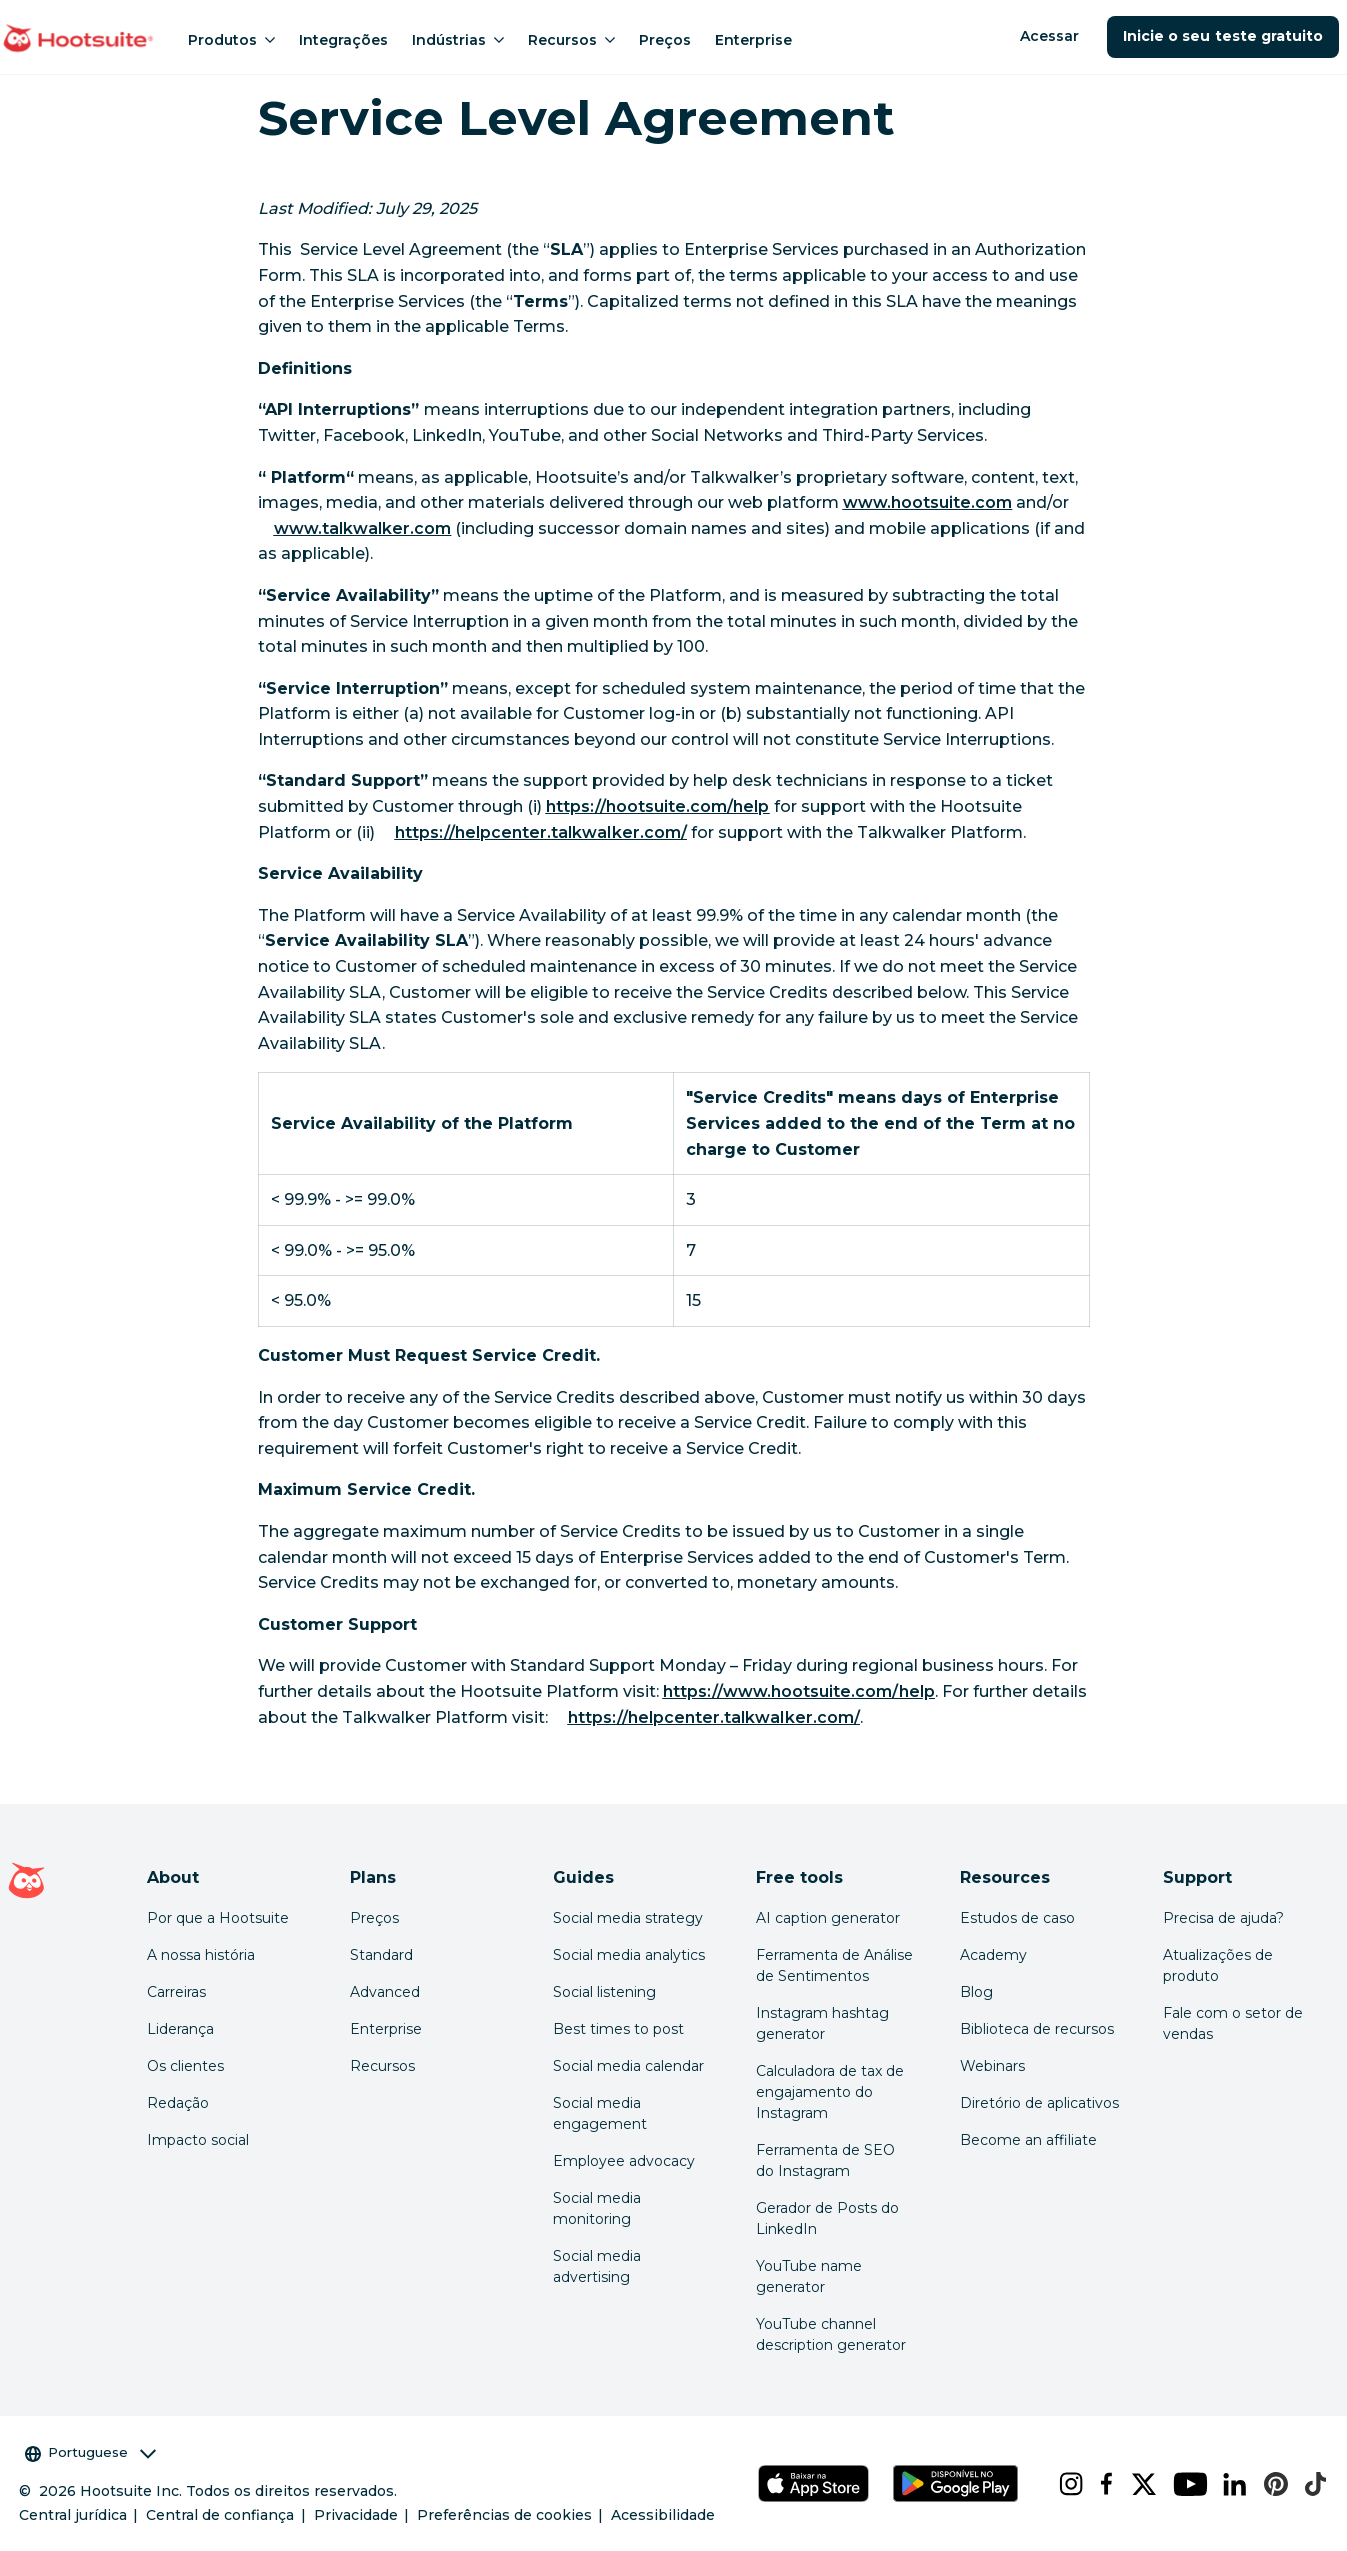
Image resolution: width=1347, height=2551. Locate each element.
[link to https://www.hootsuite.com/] (928, 502)
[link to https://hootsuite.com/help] (658, 806)
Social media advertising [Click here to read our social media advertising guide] (597, 2266)
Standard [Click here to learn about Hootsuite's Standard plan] (381, 1955)
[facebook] (1100, 2484)
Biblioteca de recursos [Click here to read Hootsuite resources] (1037, 2029)
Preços (665, 40)
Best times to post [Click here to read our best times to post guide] (618, 2029)
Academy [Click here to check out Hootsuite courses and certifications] (993, 1955)
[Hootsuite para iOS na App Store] (814, 2483)
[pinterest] (1269, 2484)
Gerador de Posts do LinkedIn (827, 2218)
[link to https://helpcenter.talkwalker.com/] (541, 832)
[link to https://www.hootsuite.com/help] (799, 1691)
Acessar (1049, 36)
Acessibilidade (663, 2515)
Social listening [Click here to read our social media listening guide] (604, 1992)
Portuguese (90, 2452)
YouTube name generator (809, 2276)
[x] (1136, 2484)
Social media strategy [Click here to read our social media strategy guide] (628, 1918)
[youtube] (1182, 2484)
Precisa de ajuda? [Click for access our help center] (1223, 1918)
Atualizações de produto (1218, 1965)
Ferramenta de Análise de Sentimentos (834, 1965)
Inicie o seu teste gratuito (1223, 36)
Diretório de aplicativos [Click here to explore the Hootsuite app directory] (1039, 2103)
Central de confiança (220, 2515)
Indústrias (458, 40)
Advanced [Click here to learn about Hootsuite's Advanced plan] (385, 1992)
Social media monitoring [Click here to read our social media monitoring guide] (597, 2208)
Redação (178, 2103)
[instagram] (1063, 2484)
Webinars (992, 2066)
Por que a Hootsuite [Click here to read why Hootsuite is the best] (218, 1918)
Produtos (231, 40)
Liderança (180, 2029)
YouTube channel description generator (831, 2334)
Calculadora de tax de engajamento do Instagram (830, 2092)
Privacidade (356, 2515)
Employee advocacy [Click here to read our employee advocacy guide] (624, 2161)
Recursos (571, 40)
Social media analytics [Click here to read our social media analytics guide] (629, 1955)
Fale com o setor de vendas (1233, 2023)
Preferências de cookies (504, 2515)
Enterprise (753, 40)
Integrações (343, 40)
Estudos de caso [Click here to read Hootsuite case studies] (1017, 1918)
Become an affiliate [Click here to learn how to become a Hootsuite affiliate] (1028, 2140)
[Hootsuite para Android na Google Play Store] (956, 2483)
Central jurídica (73, 2515)
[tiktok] (1308, 2484)
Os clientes (185, 2066)
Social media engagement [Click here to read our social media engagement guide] (600, 2113)
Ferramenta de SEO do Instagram (825, 2160)
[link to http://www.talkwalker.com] (363, 528)
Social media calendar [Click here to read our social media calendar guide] (628, 2066)
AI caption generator (828, 1918)
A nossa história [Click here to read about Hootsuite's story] (201, 1955)
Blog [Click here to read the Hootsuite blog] (976, 1992)
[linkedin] (1227, 2484)
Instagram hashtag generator (822, 2023)
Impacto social (198, 2140)
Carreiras (176, 1992)
